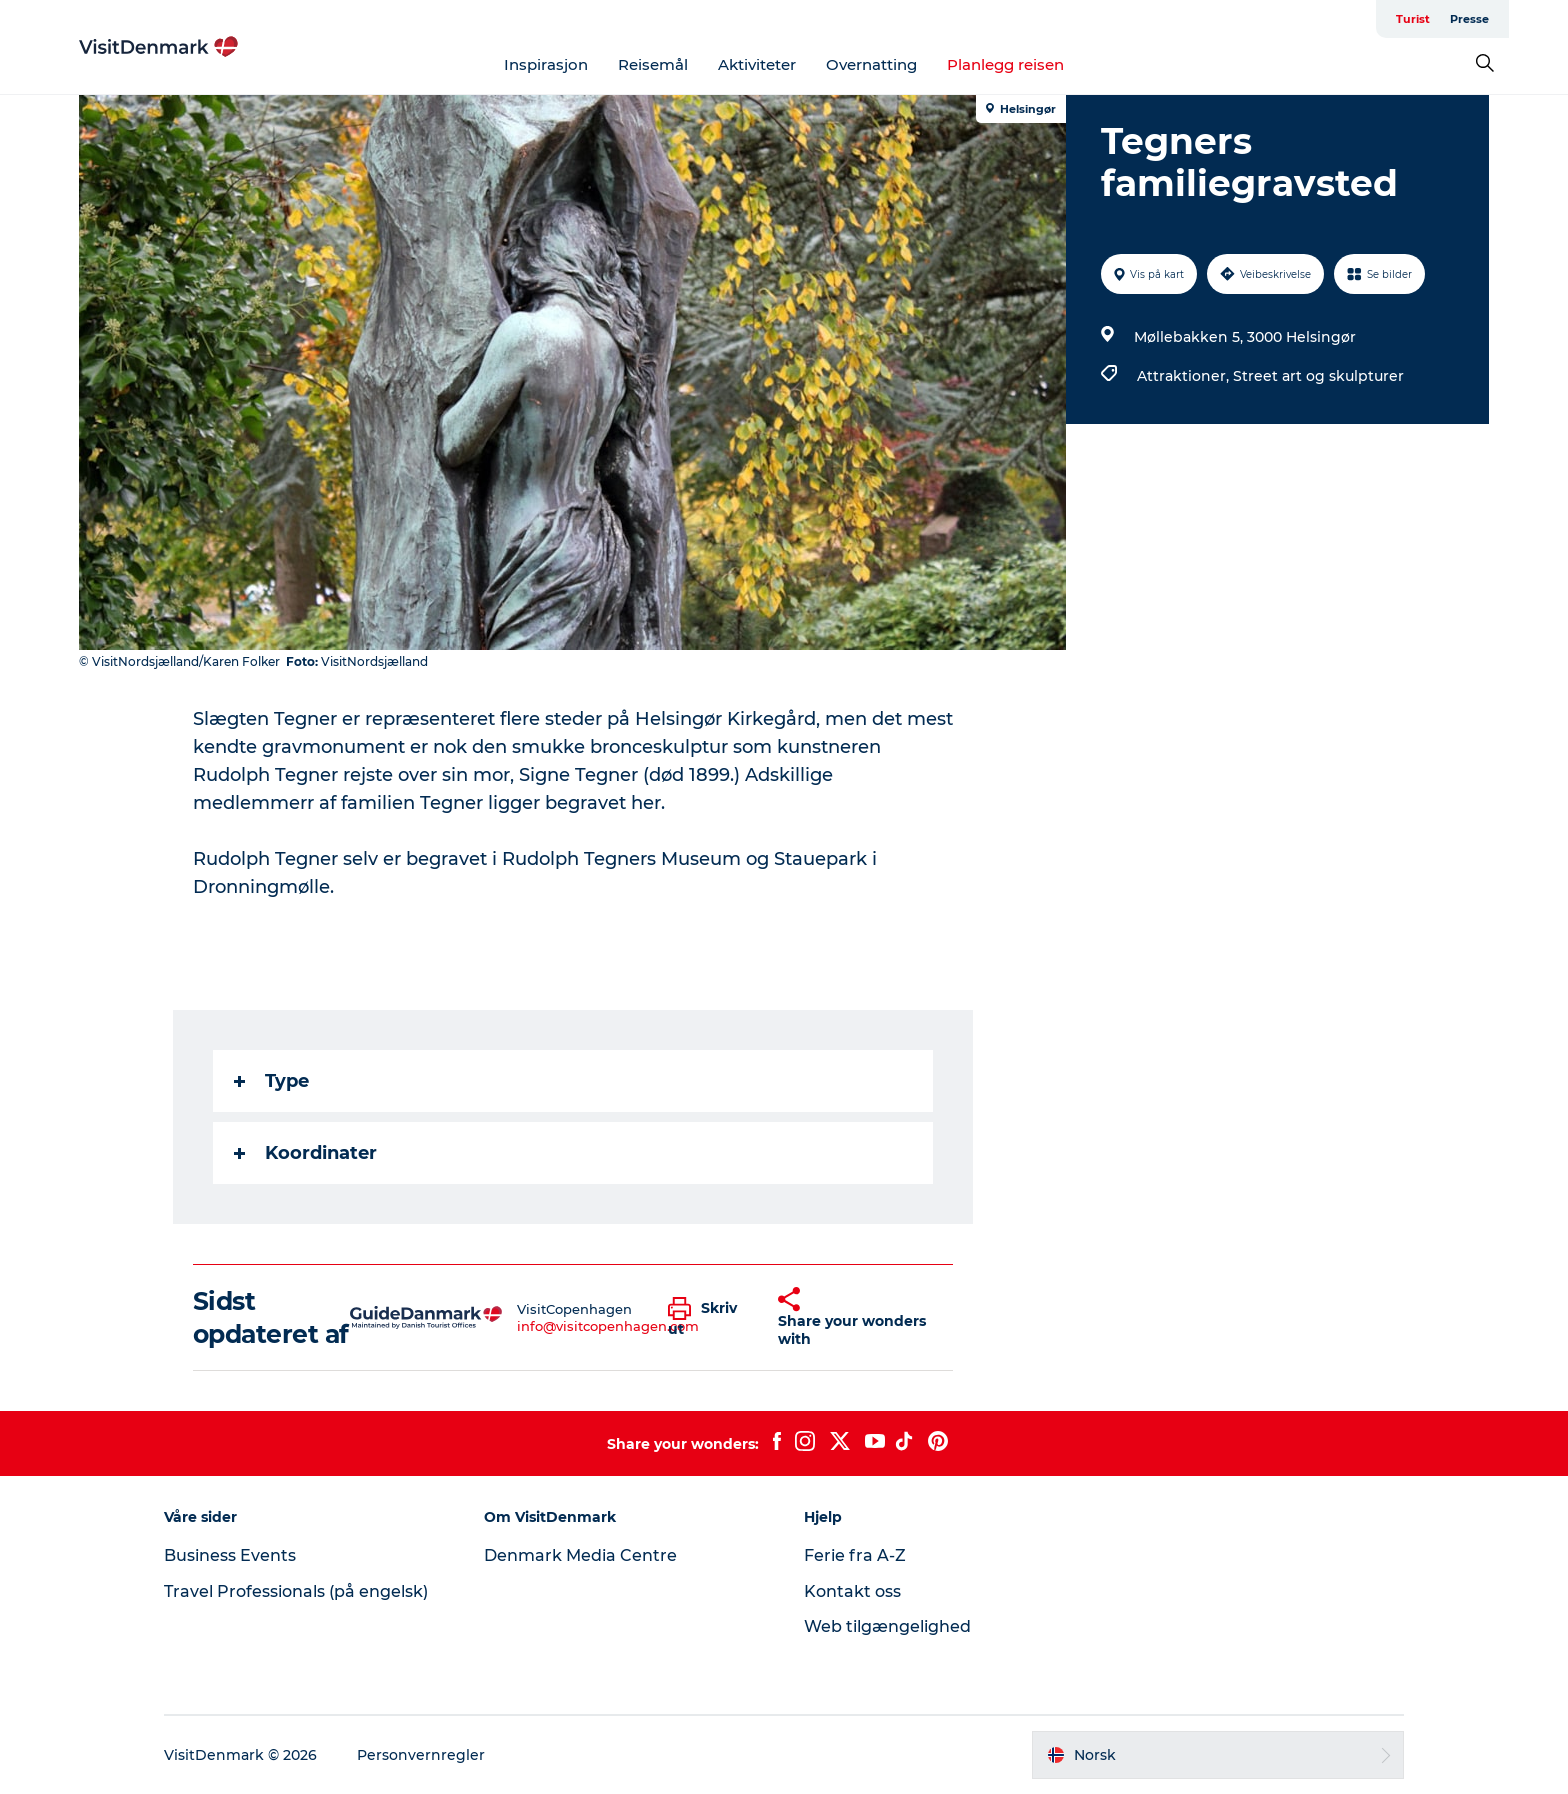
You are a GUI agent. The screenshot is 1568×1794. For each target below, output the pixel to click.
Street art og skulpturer (1318, 376)
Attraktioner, (1185, 376)
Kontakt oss (852, 1591)
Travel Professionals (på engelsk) (296, 1591)
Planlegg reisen (1005, 64)
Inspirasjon (546, 64)
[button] (708, 1318)
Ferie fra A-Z (855, 1555)
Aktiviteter (757, 64)
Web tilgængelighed (887, 1626)
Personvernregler (421, 1755)
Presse (1469, 19)
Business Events (230, 1555)
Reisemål (653, 64)
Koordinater (305, 1153)
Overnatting (871, 64)
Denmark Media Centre (580, 1555)
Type (271, 1081)
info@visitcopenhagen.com (608, 1326)
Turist (1413, 19)
